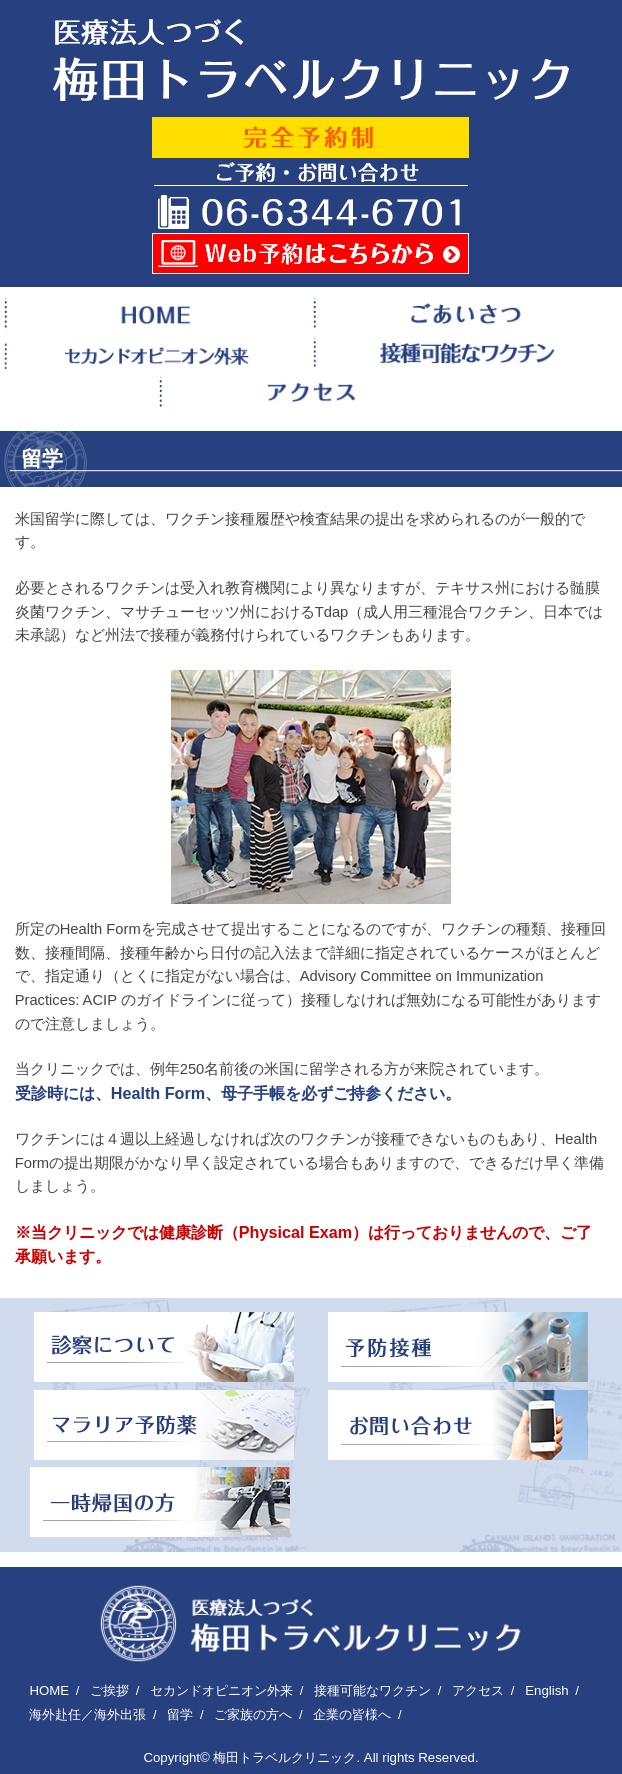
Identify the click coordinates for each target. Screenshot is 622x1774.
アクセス (478, 1690)
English (546, 1690)
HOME (49, 1690)
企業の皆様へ (352, 1714)
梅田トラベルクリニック (284, 1757)
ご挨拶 (109, 1690)
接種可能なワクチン (372, 1690)
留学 (180, 1714)
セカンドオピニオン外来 (221, 1690)
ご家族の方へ (253, 1714)
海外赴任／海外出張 (87, 1714)
